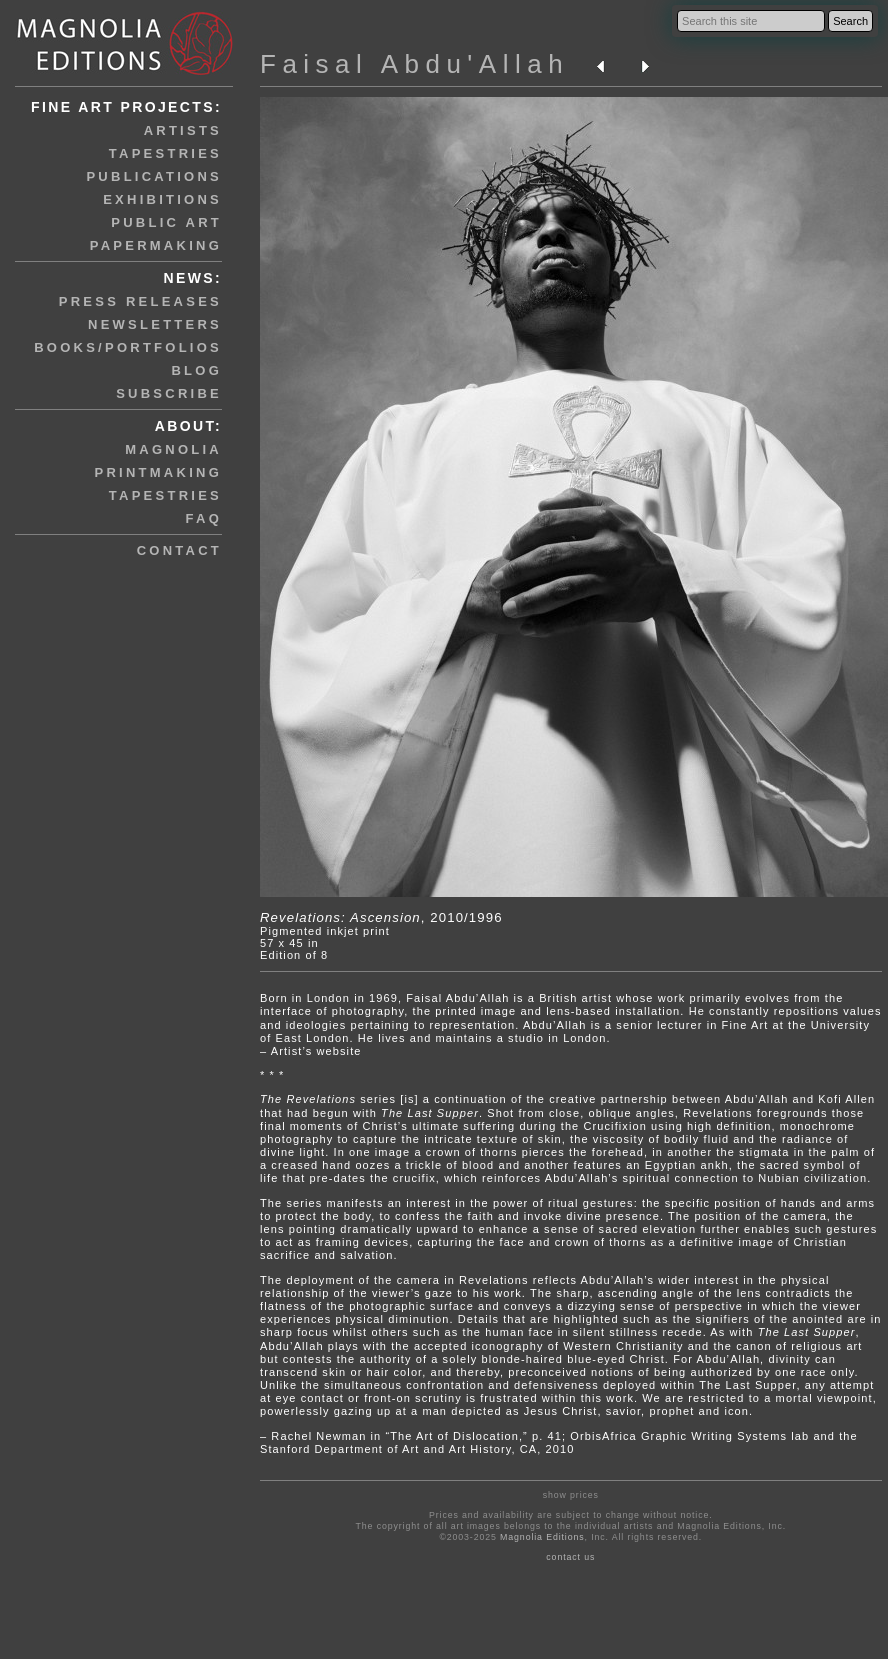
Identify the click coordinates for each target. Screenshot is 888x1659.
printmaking (158, 472)
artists (183, 130)
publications (154, 176)
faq (204, 518)
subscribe (169, 393)
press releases (140, 301)
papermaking (156, 245)
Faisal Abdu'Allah (414, 64)
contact (179, 550)
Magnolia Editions (542, 1537)
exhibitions (162, 199)
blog (196, 370)
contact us (570, 1557)
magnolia (173, 449)
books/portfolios (128, 347)
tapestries (165, 153)
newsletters (155, 324)
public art (166, 222)
